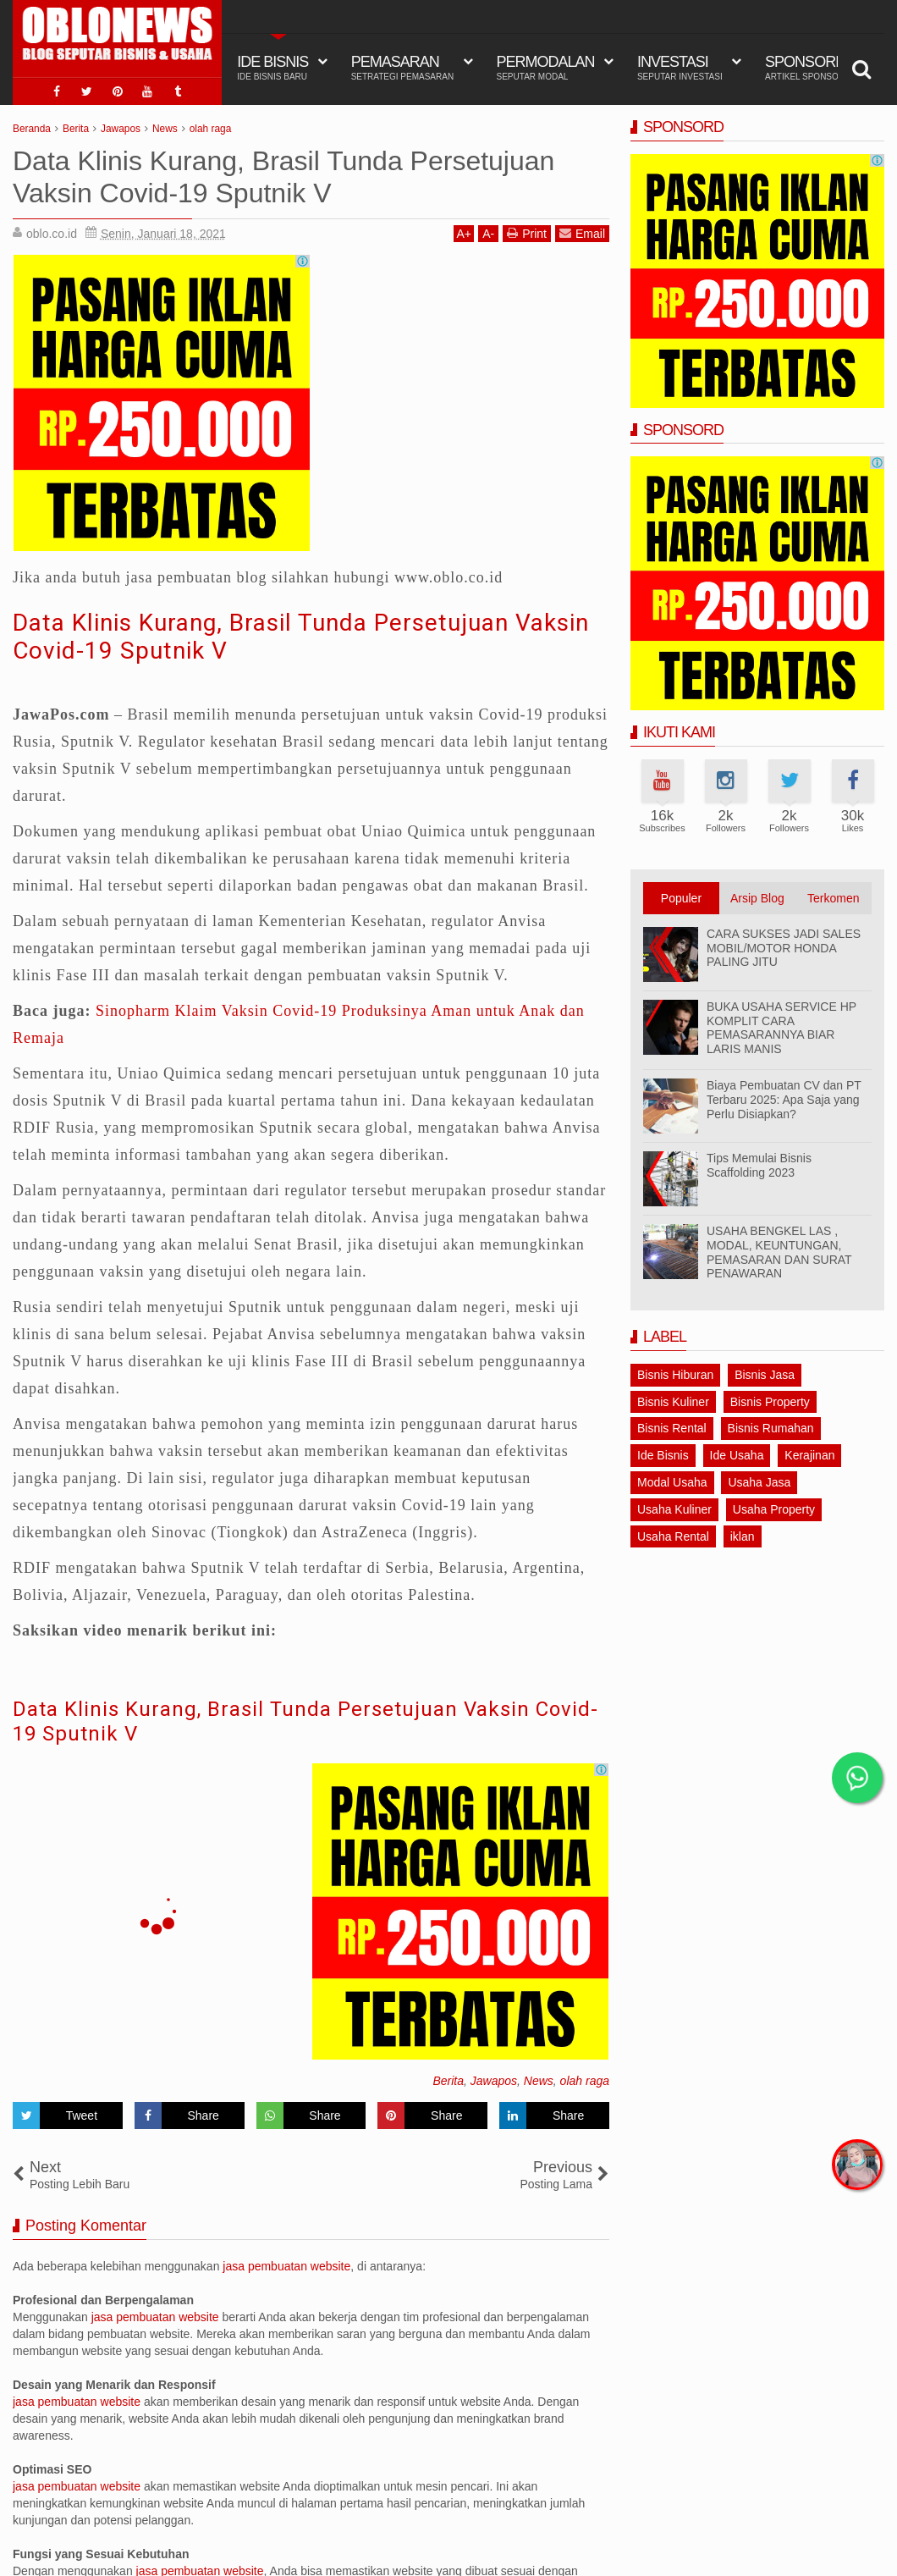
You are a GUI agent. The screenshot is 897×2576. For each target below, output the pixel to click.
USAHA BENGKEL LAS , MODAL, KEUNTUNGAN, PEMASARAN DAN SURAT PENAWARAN (779, 1252)
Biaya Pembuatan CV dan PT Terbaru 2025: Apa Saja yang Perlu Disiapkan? (784, 1099)
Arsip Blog (757, 898)
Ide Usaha (737, 1455)
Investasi (680, 67)
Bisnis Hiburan (675, 1375)
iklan (742, 1536)
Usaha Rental (673, 1536)
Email (582, 233)
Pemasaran (402, 67)
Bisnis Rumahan (771, 1428)
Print (527, 233)
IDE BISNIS (272, 67)
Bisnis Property (770, 1402)
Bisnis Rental (672, 1428)
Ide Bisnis (663, 1455)
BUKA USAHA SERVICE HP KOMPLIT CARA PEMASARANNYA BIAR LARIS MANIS (781, 1028)
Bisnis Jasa (765, 1375)
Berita (448, 2081)
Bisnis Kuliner (673, 1402)
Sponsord (807, 67)
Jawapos (494, 2081)
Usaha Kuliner (674, 1509)
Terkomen (833, 898)
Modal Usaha (672, 1482)
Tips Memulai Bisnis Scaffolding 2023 (759, 1165)
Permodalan (546, 67)
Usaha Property (774, 1509)
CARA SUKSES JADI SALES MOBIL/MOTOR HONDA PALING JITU (784, 948)
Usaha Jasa (759, 1482)
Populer (681, 898)
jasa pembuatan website (286, 2266)
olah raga (584, 2081)
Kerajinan (809, 1455)
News (538, 2081)
